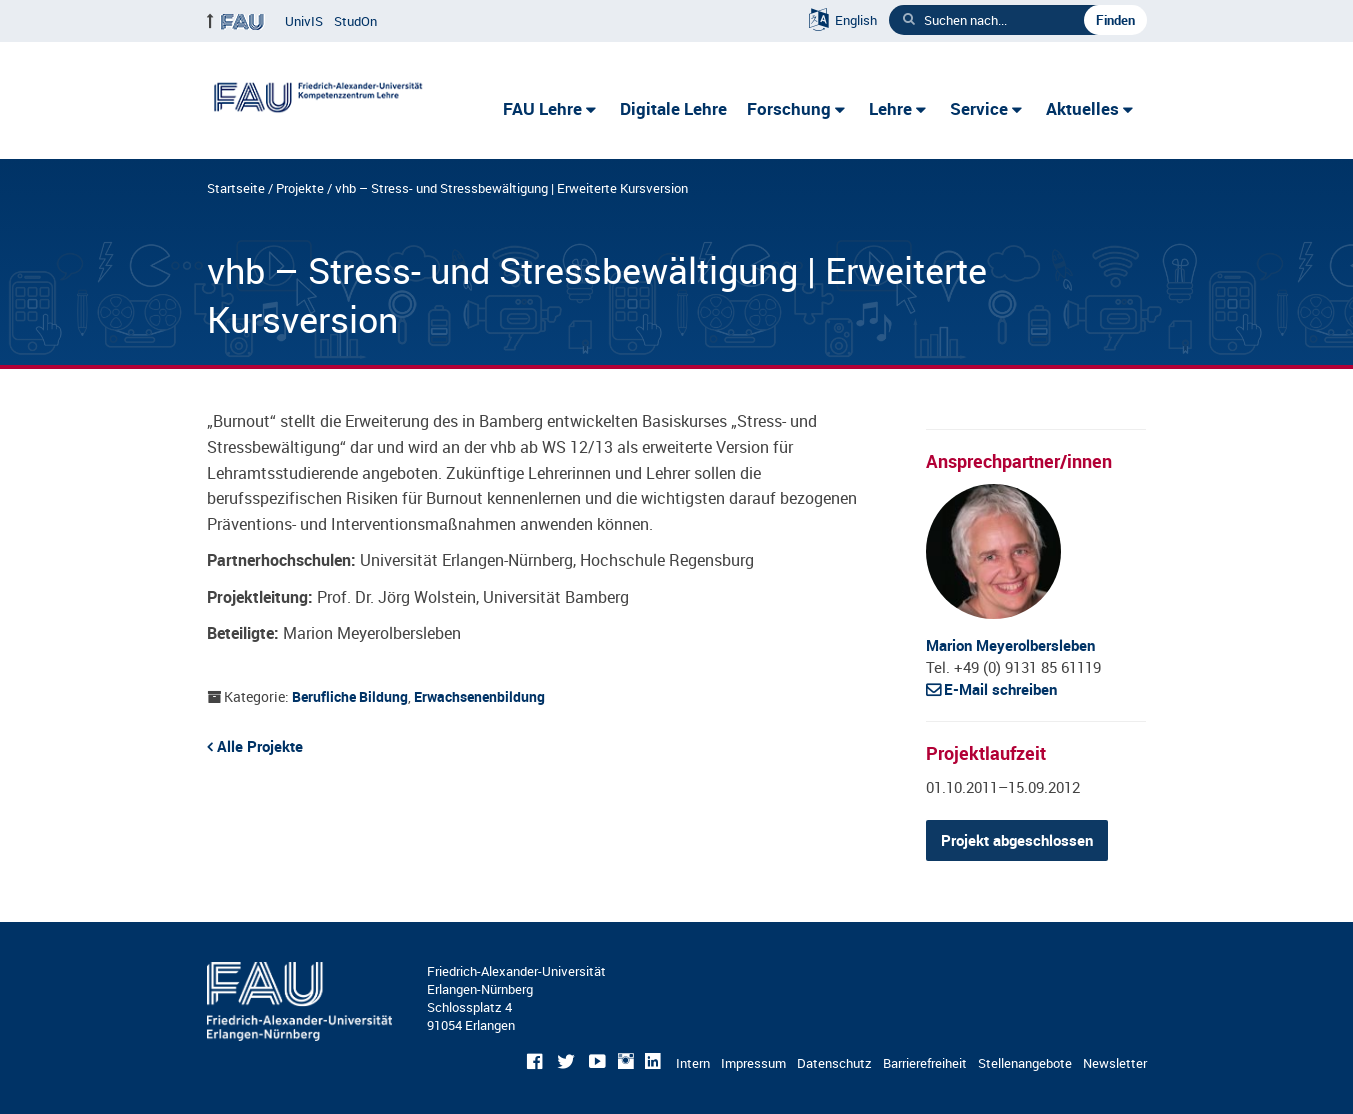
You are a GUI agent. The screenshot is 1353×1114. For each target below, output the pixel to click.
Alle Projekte (260, 746)
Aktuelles (1082, 108)
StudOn (355, 21)
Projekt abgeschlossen (1017, 840)
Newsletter (1115, 1063)
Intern (693, 1063)
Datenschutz (834, 1063)
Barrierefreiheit (925, 1063)
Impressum (753, 1063)
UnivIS (304, 21)
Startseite (236, 188)
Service (979, 108)
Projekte (300, 188)
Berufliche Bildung (350, 696)
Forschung (789, 108)
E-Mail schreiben (1000, 689)
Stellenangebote (1025, 1063)
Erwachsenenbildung (479, 696)
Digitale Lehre (673, 108)
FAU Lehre (542, 108)
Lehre (890, 108)
